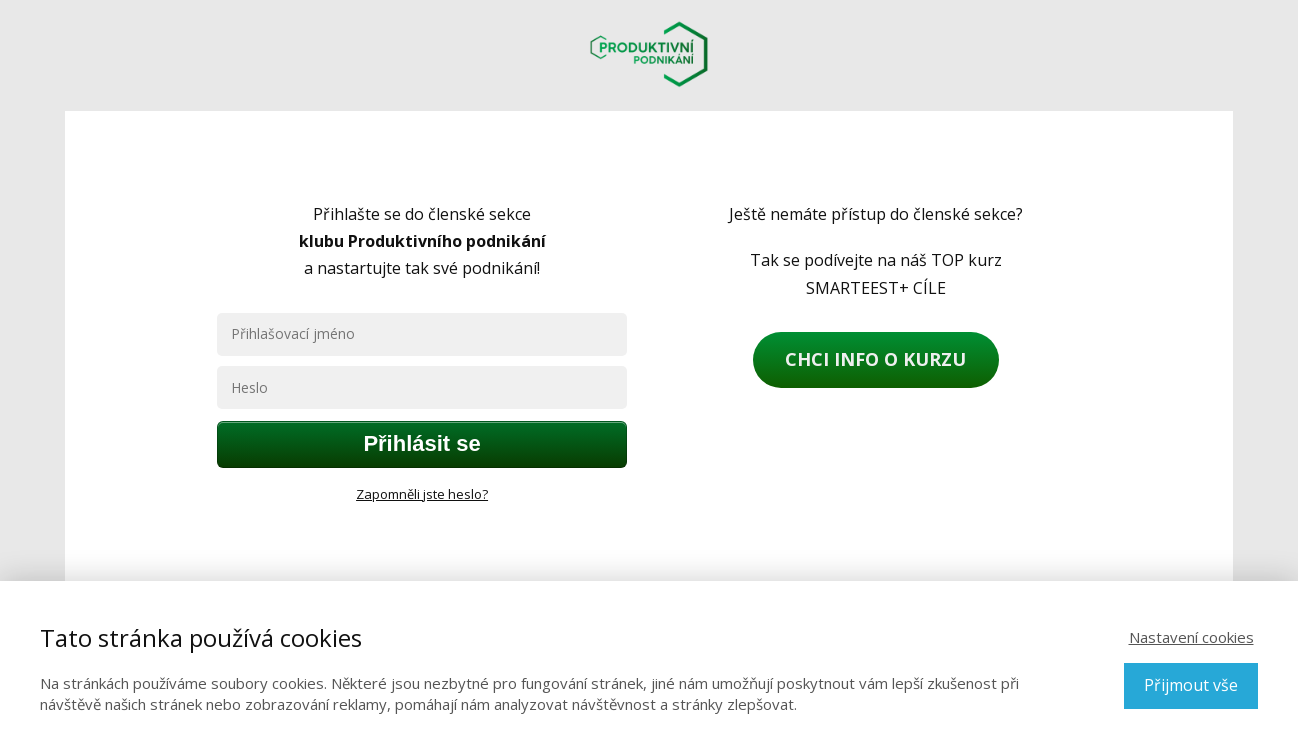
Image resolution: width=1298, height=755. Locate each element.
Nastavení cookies (1191, 637)
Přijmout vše (1191, 685)
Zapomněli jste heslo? (422, 494)
